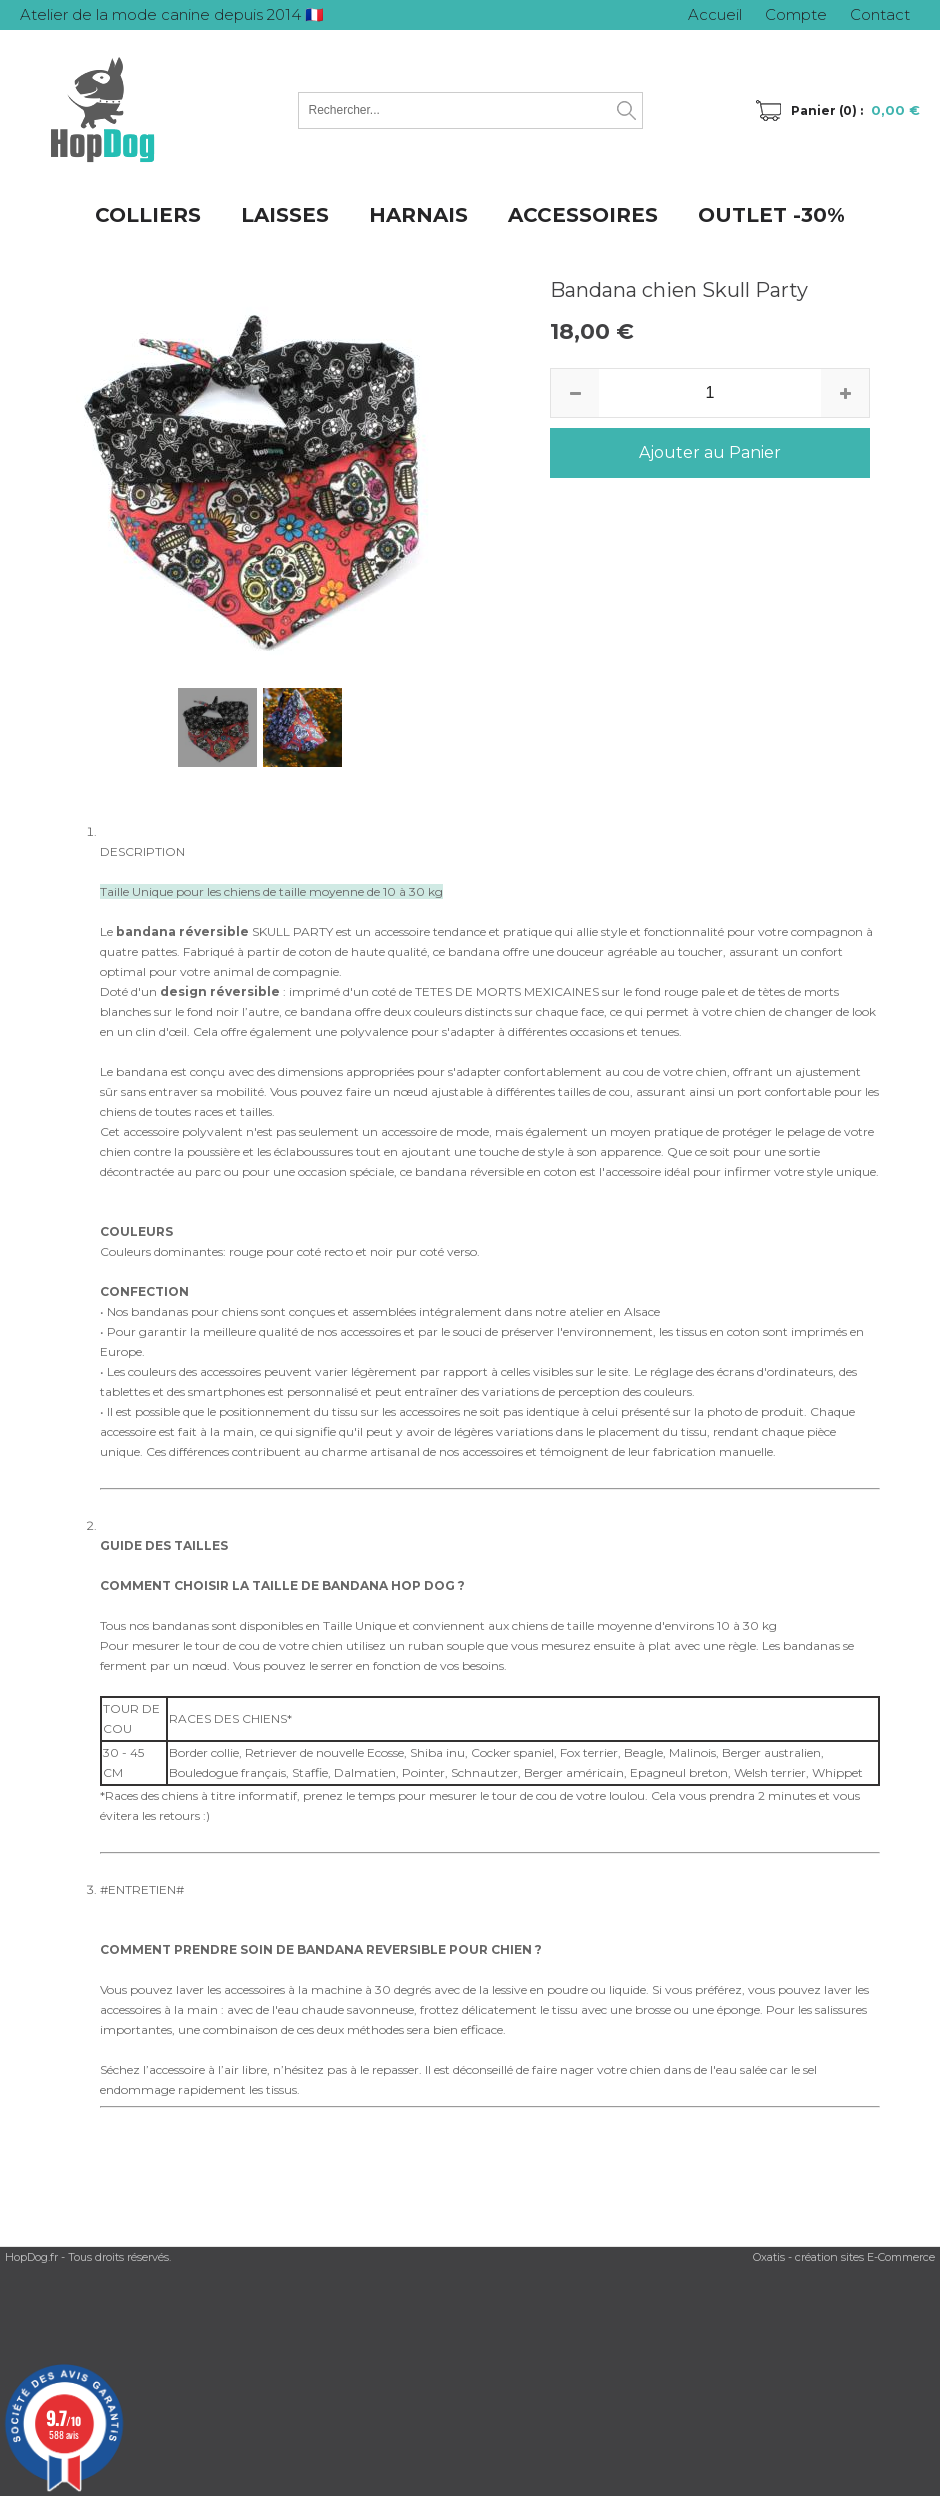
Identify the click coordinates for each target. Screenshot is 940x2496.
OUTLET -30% (771, 215)
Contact (880, 14)
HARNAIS (418, 215)
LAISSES (285, 215)
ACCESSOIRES (583, 215)
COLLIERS (148, 215)
